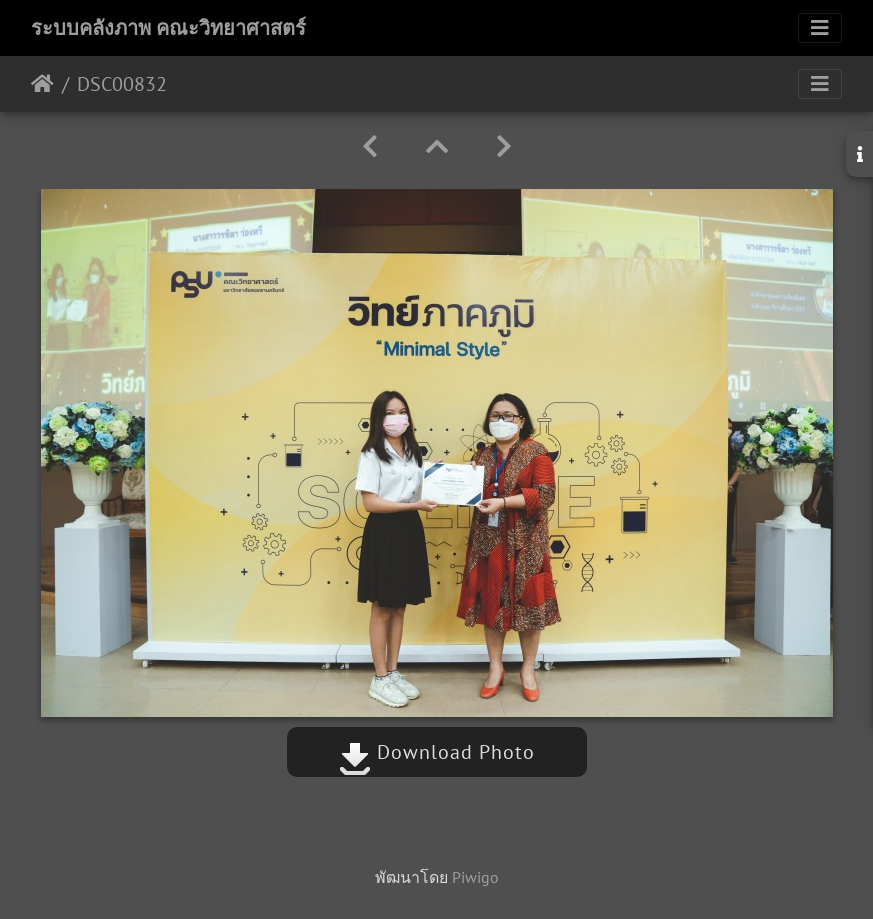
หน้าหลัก (42, 84)
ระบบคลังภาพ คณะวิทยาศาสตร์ (168, 28)
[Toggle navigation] (820, 28)
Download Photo (437, 752)
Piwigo (475, 877)
